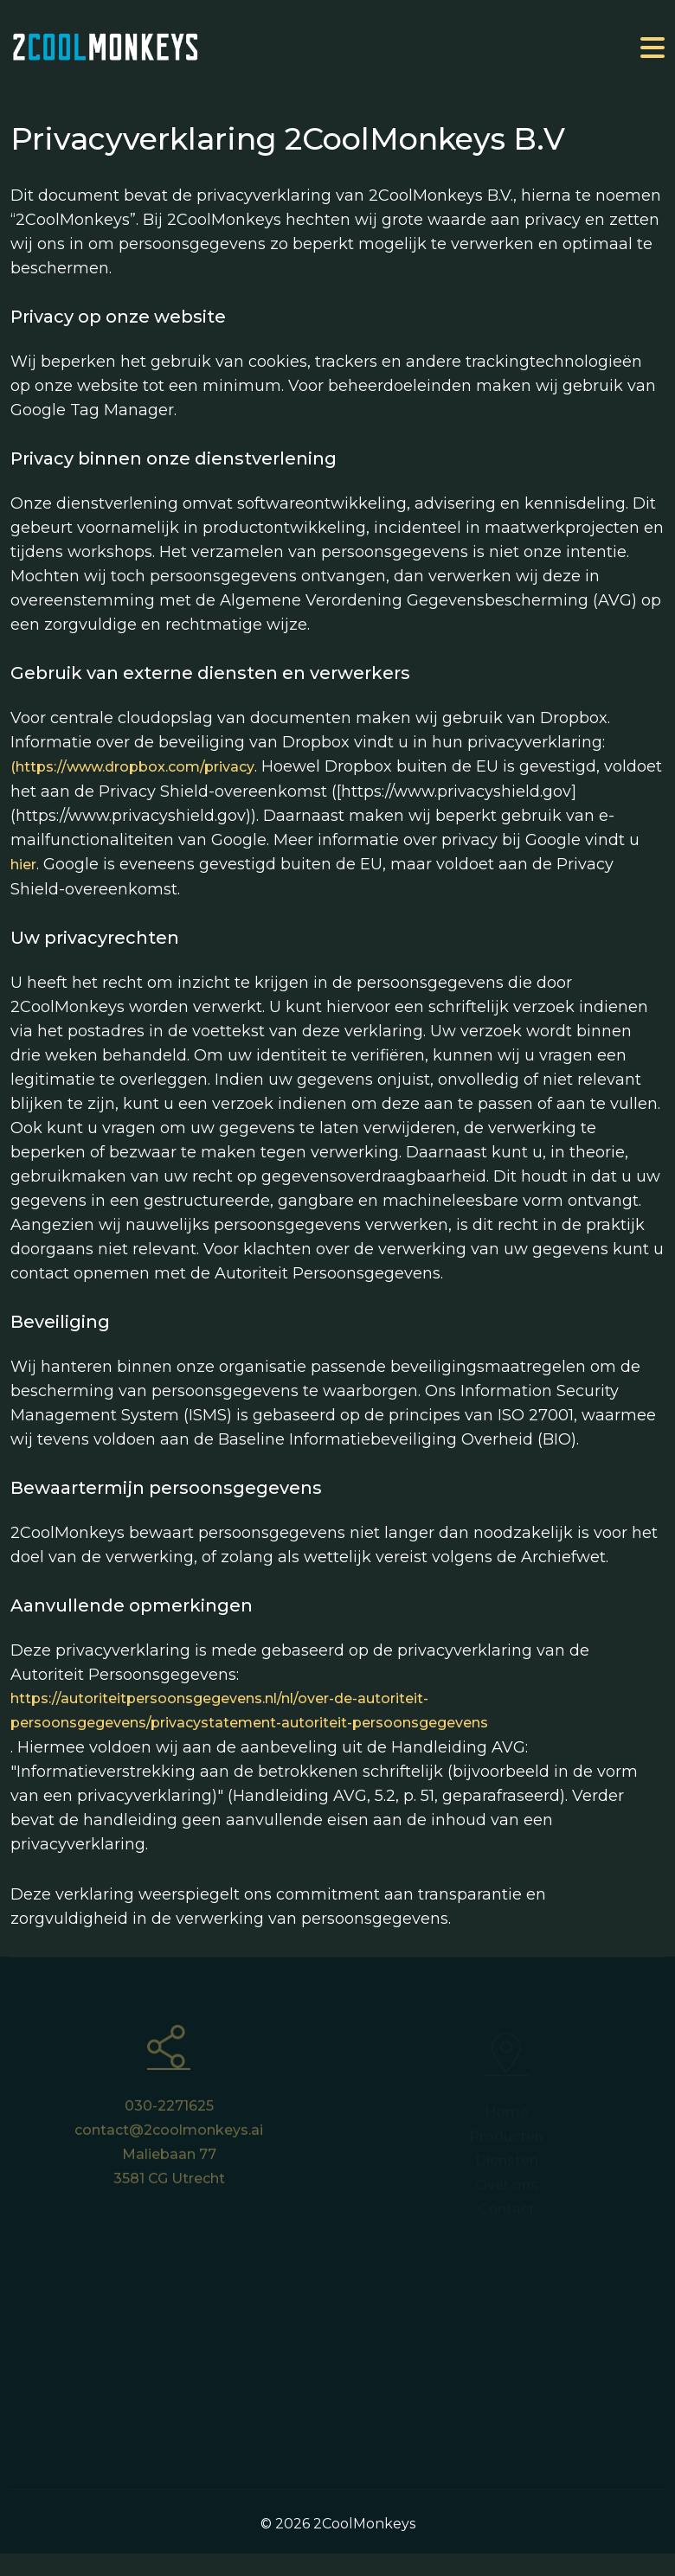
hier (23, 864)
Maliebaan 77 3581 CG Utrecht (169, 2172)
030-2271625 (169, 2112)
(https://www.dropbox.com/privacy (132, 767)
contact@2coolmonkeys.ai (168, 2136)
